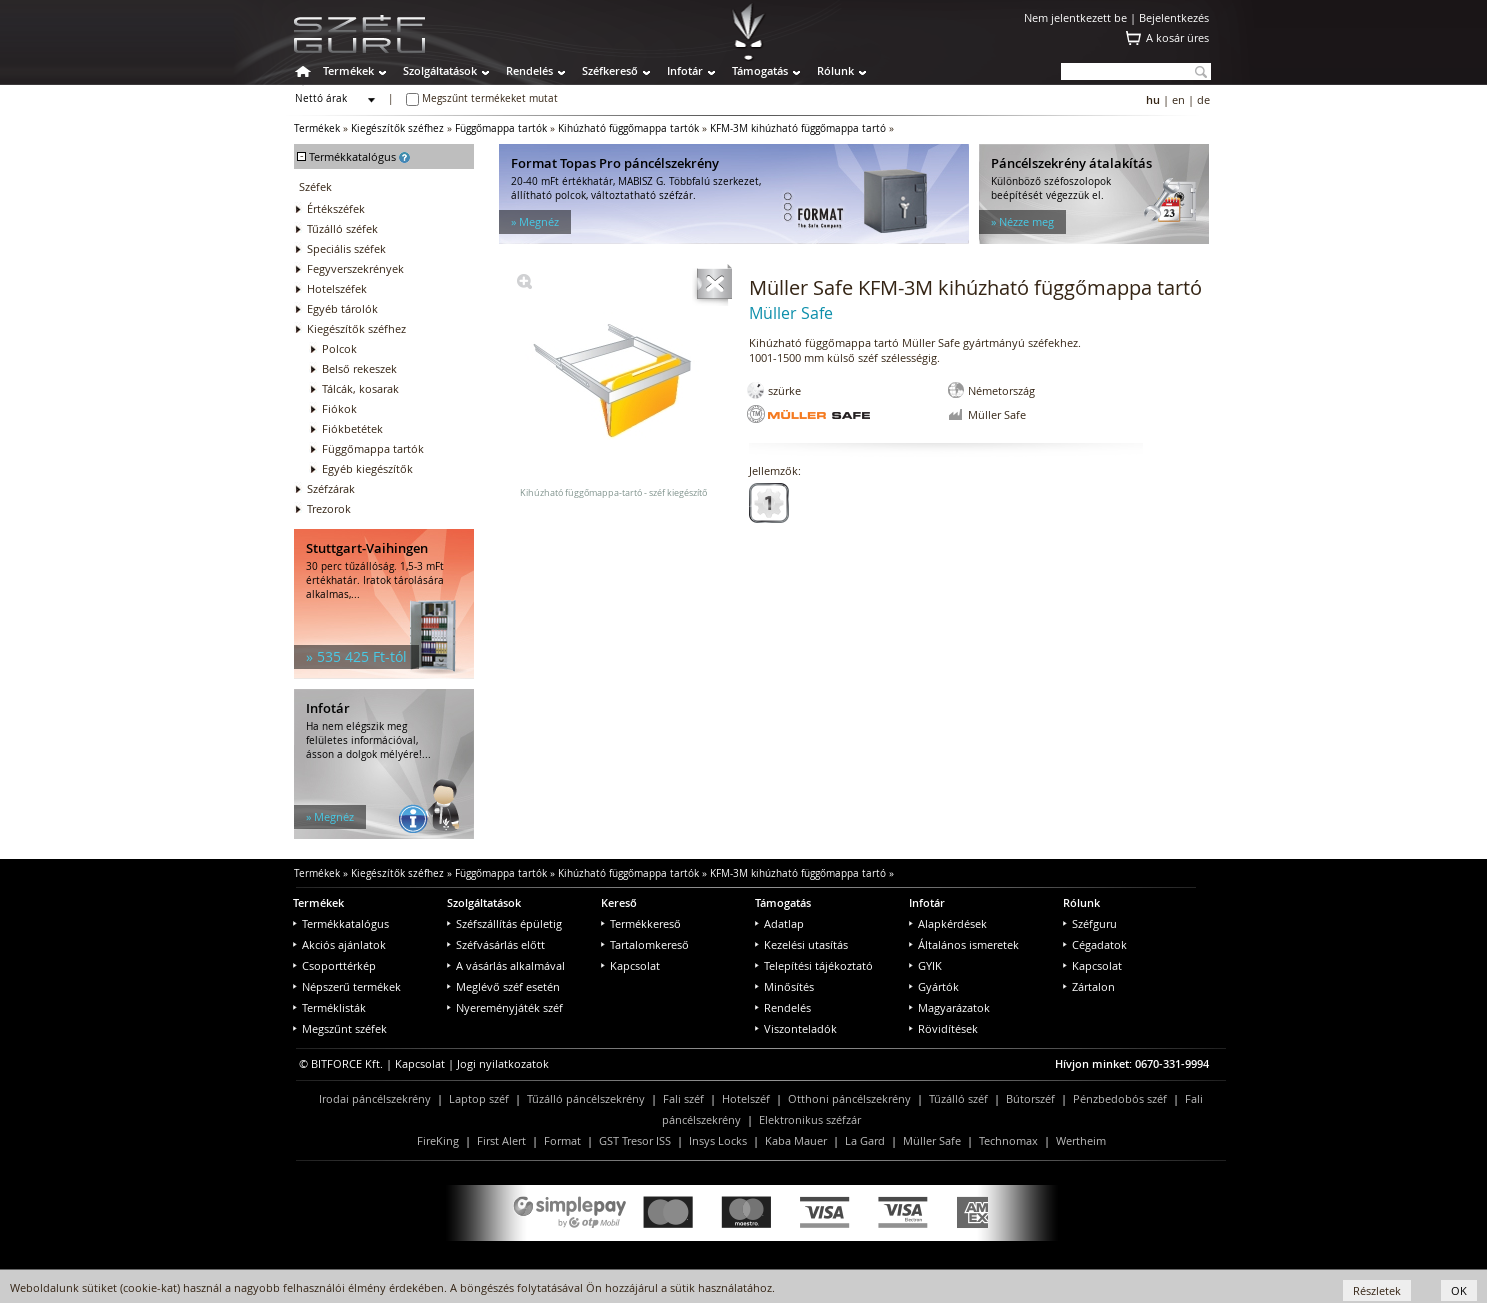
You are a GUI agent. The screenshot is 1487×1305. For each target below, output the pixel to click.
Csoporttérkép (334, 965)
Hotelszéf (746, 1098)
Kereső (619, 902)
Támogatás (760, 70)
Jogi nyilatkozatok (503, 1063)
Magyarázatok (949, 1007)
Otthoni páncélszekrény (849, 1098)
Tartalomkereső (645, 944)
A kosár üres (1177, 37)
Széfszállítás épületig (504, 923)
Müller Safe (932, 1140)
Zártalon (1089, 986)
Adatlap (779, 923)
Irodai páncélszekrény (375, 1098)
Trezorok (329, 508)
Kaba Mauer (796, 1140)
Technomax (1008, 1140)
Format (562, 1140)
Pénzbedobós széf (1120, 1098)
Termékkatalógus (341, 923)
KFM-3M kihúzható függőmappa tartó (798, 128)
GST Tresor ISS (635, 1140)
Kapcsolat (630, 965)
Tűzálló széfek (342, 228)
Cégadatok (1095, 944)
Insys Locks (718, 1140)
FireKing (438, 1140)
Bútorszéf (1030, 1098)
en (1178, 99)
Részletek (1377, 1290)
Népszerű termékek (347, 986)
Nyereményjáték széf (505, 1007)
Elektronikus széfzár (810, 1119)
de (1203, 99)
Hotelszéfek (337, 288)
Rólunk (835, 70)
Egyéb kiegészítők (367, 468)
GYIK (925, 965)
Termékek (348, 70)
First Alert (501, 1140)
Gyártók (934, 986)
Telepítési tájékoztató (814, 965)
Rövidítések (943, 1028)
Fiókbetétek (352, 428)
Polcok (339, 348)
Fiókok (339, 408)
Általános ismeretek (964, 944)
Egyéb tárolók (342, 308)
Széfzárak (331, 488)
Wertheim (1081, 1140)
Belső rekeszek (359, 368)
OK (1459, 1290)
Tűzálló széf (958, 1098)
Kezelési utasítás (801, 944)
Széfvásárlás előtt (496, 944)
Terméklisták (329, 1007)
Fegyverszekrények (355, 268)
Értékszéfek (336, 208)
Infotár (685, 70)
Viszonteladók (796, 1028)
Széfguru (1090, 923)
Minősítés (784, 986)
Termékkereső (641, 923)
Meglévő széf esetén (503, 986)
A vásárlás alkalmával (506, 965)
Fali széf (683, 1098)
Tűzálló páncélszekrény (586, 1098)
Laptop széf (479, 1098)
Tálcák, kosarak (360, 388)
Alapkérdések (948, 923)
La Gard (865, 1140)
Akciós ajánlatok (339, 944)
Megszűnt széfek (340, 1028)
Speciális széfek (346, 248)
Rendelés (529, 70)
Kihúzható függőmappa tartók (628, 128)
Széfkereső (610, 70)
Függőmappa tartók (501, 128)
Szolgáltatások (440, 70)
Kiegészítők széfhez (397, 128)
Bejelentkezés (1174, 17)
